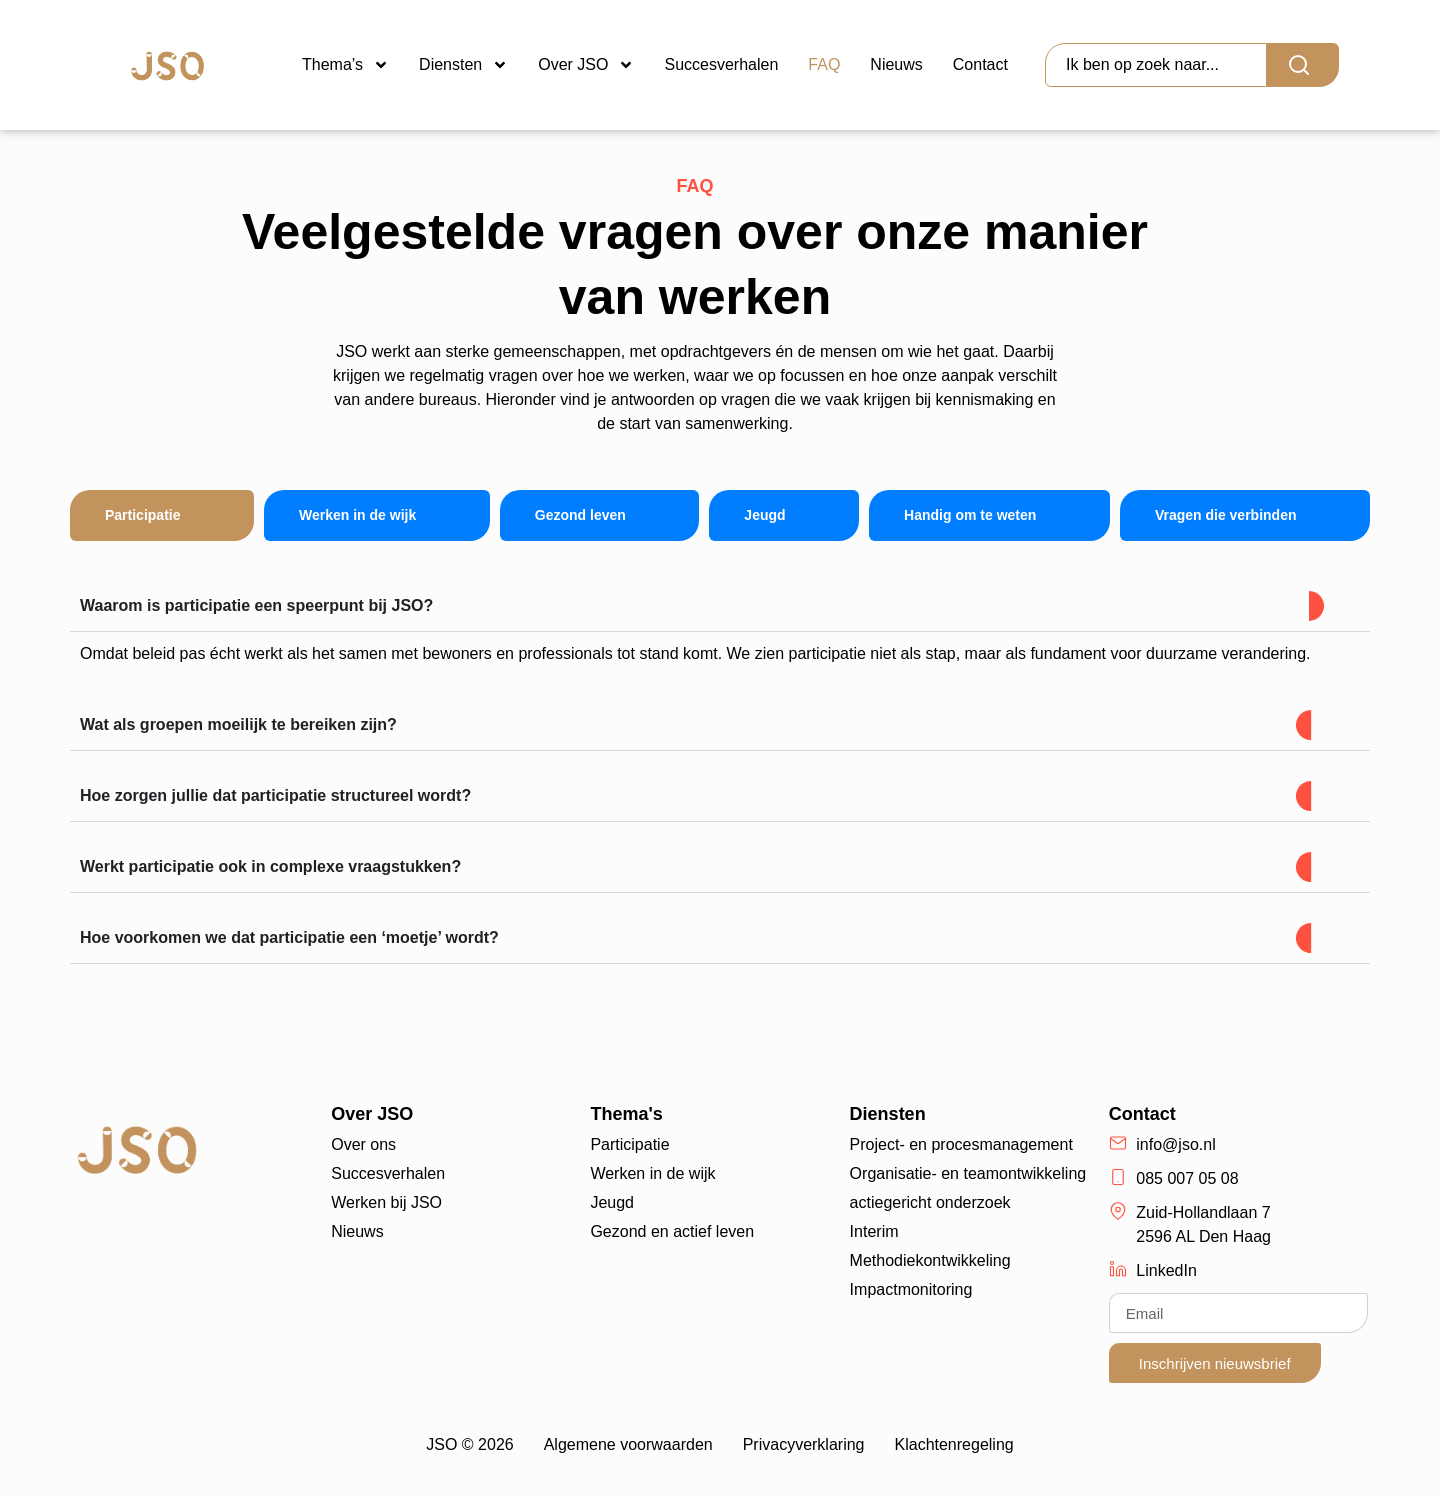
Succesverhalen (721, 64)
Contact (980, 64)
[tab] (162, 515)
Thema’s (345, 65)
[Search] (1303, 65)
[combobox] (1156, 65)
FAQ (824, 64)
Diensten (463, 65)
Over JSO (586, 65)
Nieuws (896, 64)
